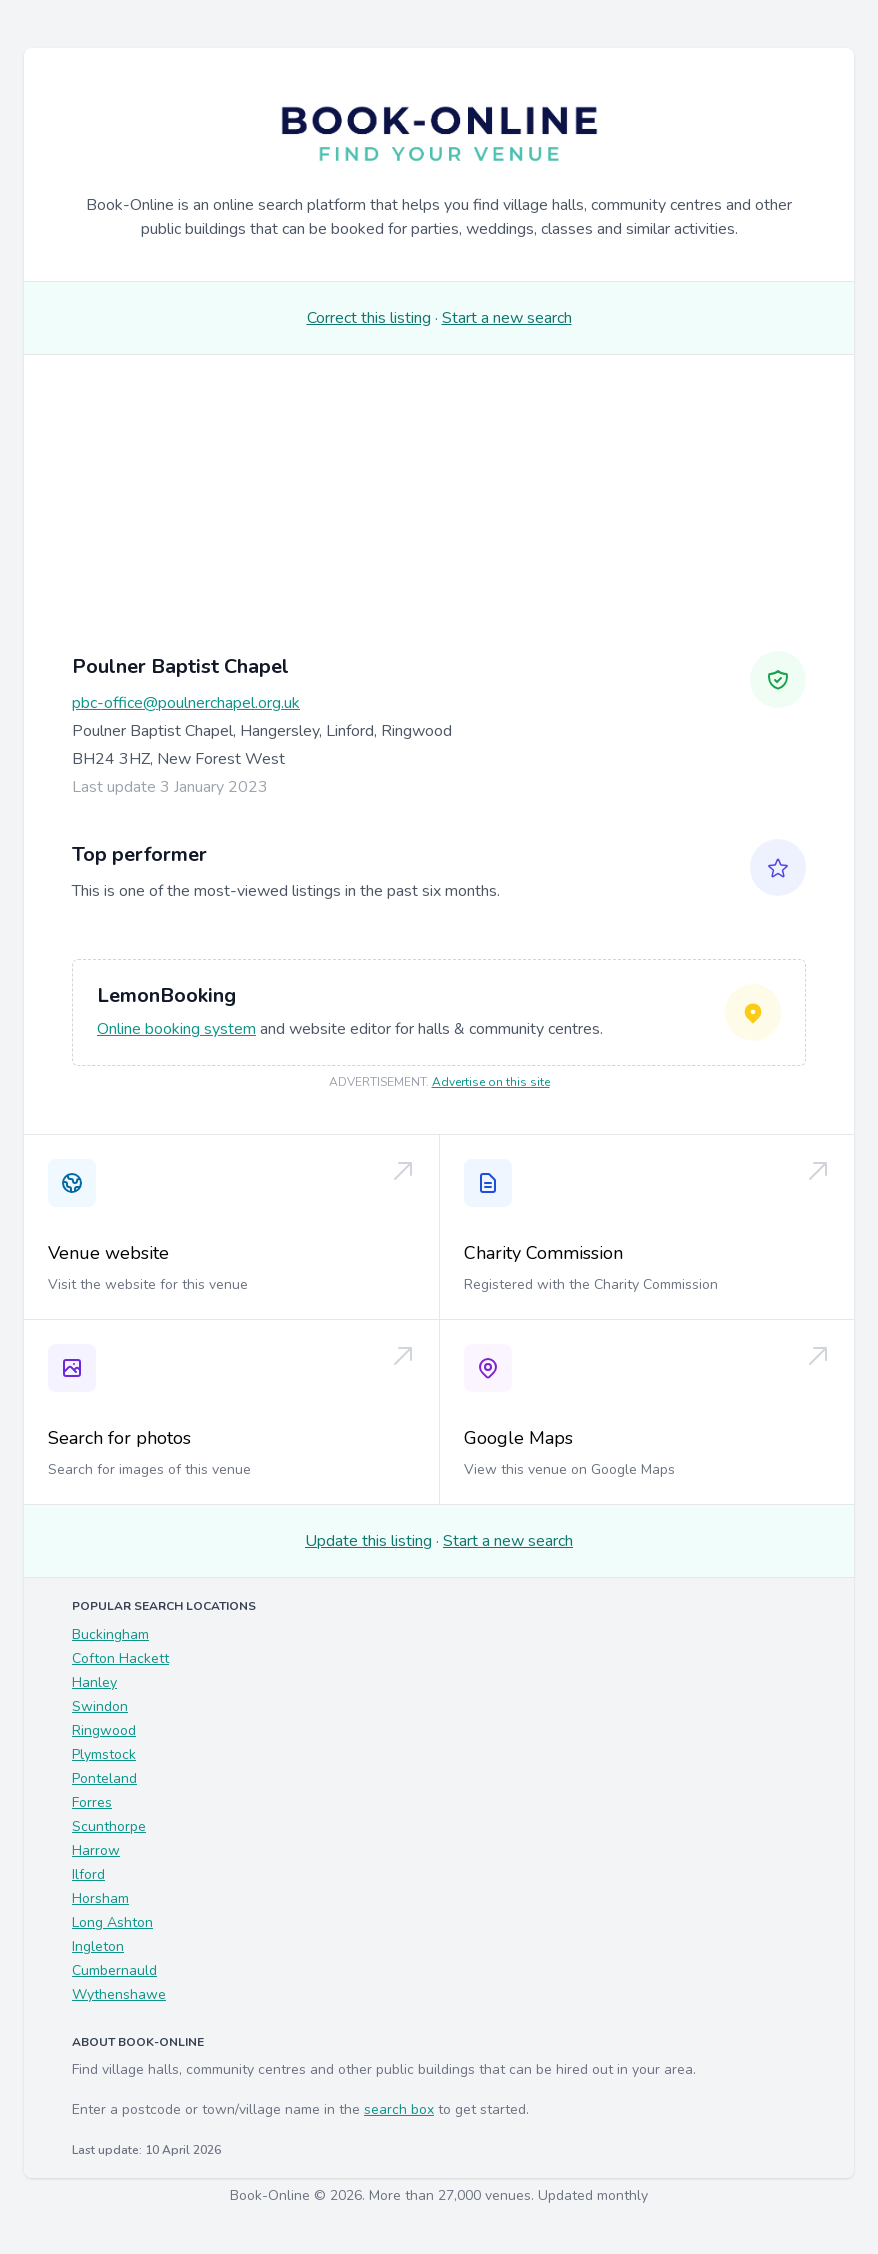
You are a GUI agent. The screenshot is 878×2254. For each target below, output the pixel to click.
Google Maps (518, 1438)
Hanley (94, 1682)
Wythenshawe (119, 1994)
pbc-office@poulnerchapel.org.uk (186, 703)
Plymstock (104, 1754)
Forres (92, 1802)
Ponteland (104, 1778)
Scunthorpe (109, 1826)
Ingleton (98, 1946)
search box (399, 2109)
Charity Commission (543, 1253)
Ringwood (104, 1730)
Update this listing (368, 1541)
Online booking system (176, 1029)
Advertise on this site (491, 1082)
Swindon (100, 1706)
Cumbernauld (114, 1970)
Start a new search (507, 318)
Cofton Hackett (120, 1658)
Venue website (108, 1253)
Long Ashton (112, 1922)
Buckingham (110, 1634)
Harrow (96, 1850)
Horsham (100, 1898)
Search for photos (119, 1438)
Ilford (88, 1874)
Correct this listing (369, 318)
